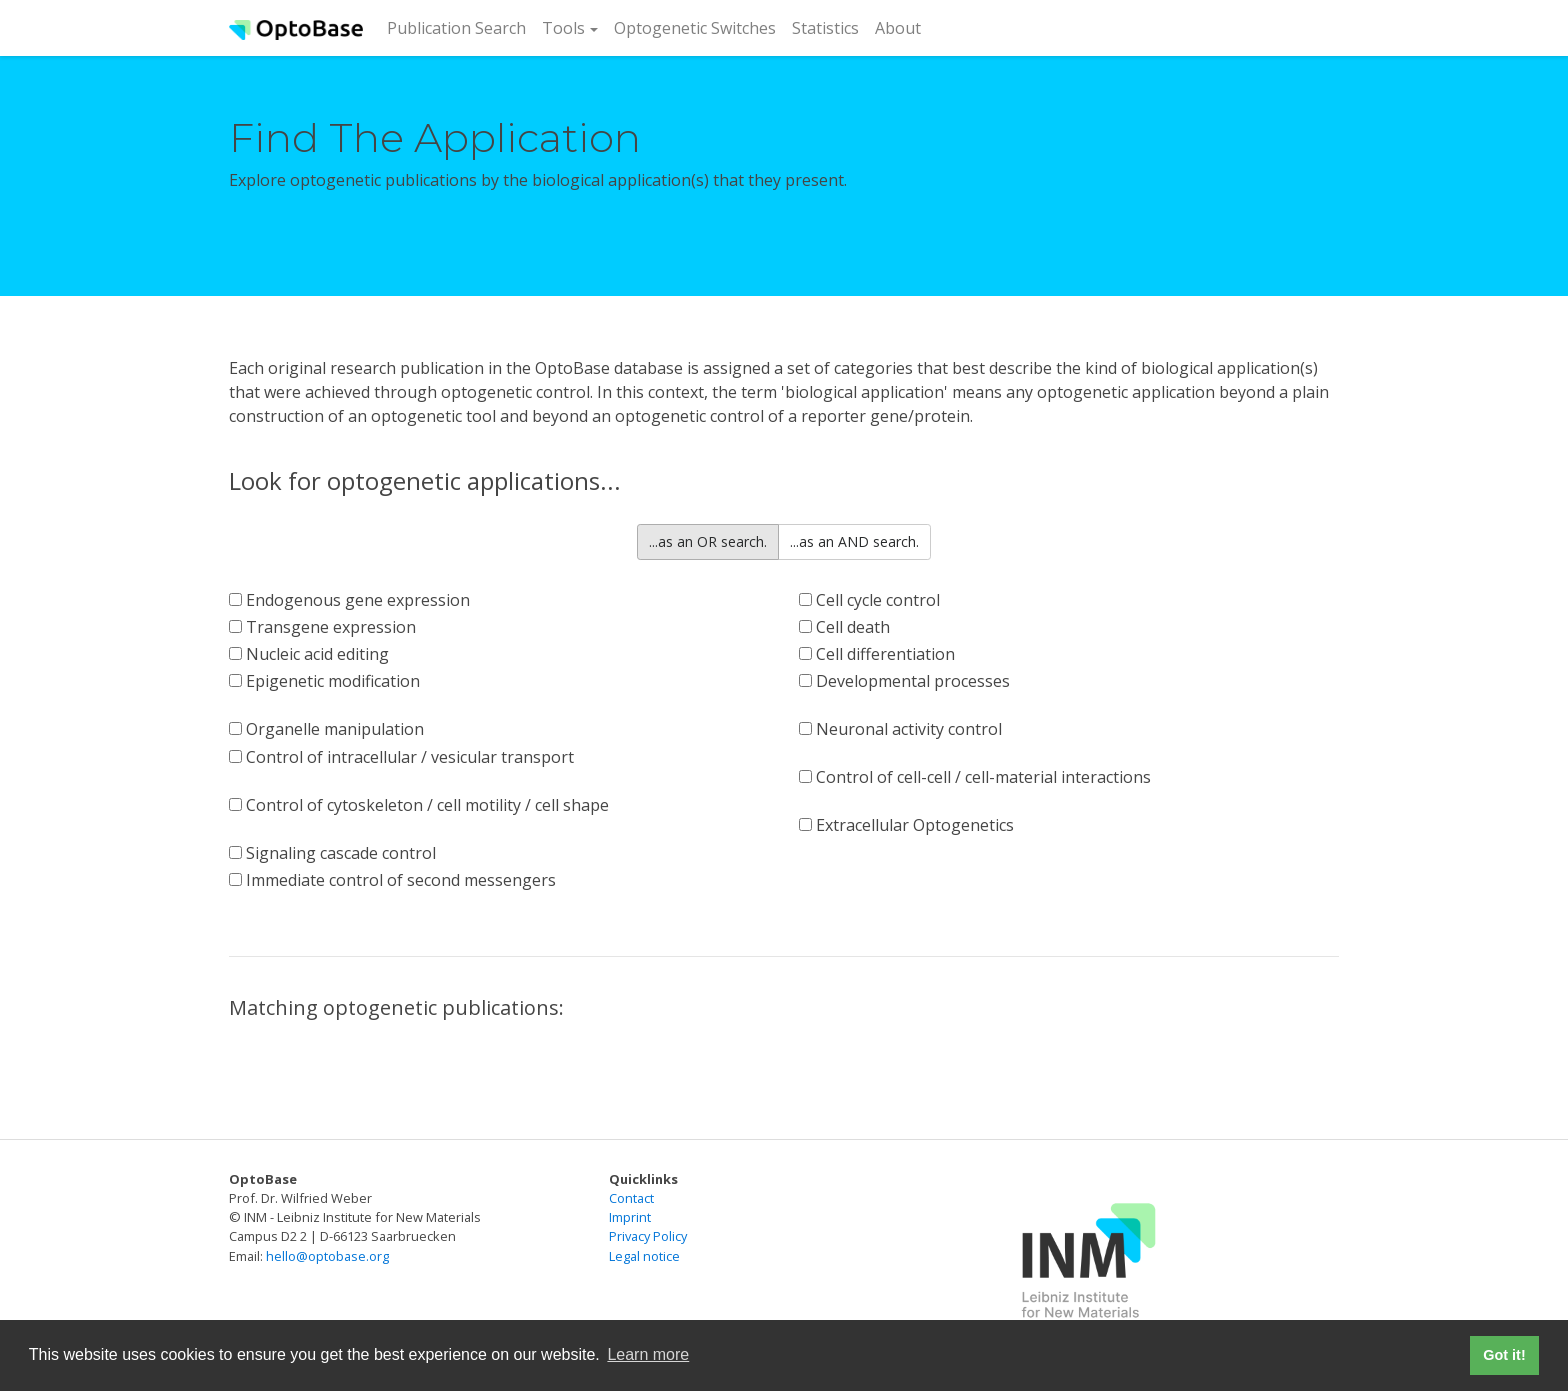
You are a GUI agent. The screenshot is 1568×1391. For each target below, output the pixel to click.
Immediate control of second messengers (392, 880)
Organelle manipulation (326, 729)
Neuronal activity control (900, 729)
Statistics (825, 28)
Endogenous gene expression (349, 600)
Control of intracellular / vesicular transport (401, 757)
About (898, 28)
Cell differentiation (877, 654)
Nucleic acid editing (309, 654)
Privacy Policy (648, 1236)
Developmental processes (904, 681)
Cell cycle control (869, 600)
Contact (631, 1198)
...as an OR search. (708, 541)
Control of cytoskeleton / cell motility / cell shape (419, 805)
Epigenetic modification (324, 681)
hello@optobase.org (327, 1256)
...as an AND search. (854, 541)
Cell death (844, 627)
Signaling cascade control (332, 853)
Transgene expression (322, 627)
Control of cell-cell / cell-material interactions (975, 777)
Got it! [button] (1504, 1355)
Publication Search (460, 27)
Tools (563, 28)
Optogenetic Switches (695, 28)
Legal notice (644, 1256)
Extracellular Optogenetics (906, 825)
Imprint (630, 1217)
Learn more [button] (648, 1354)
